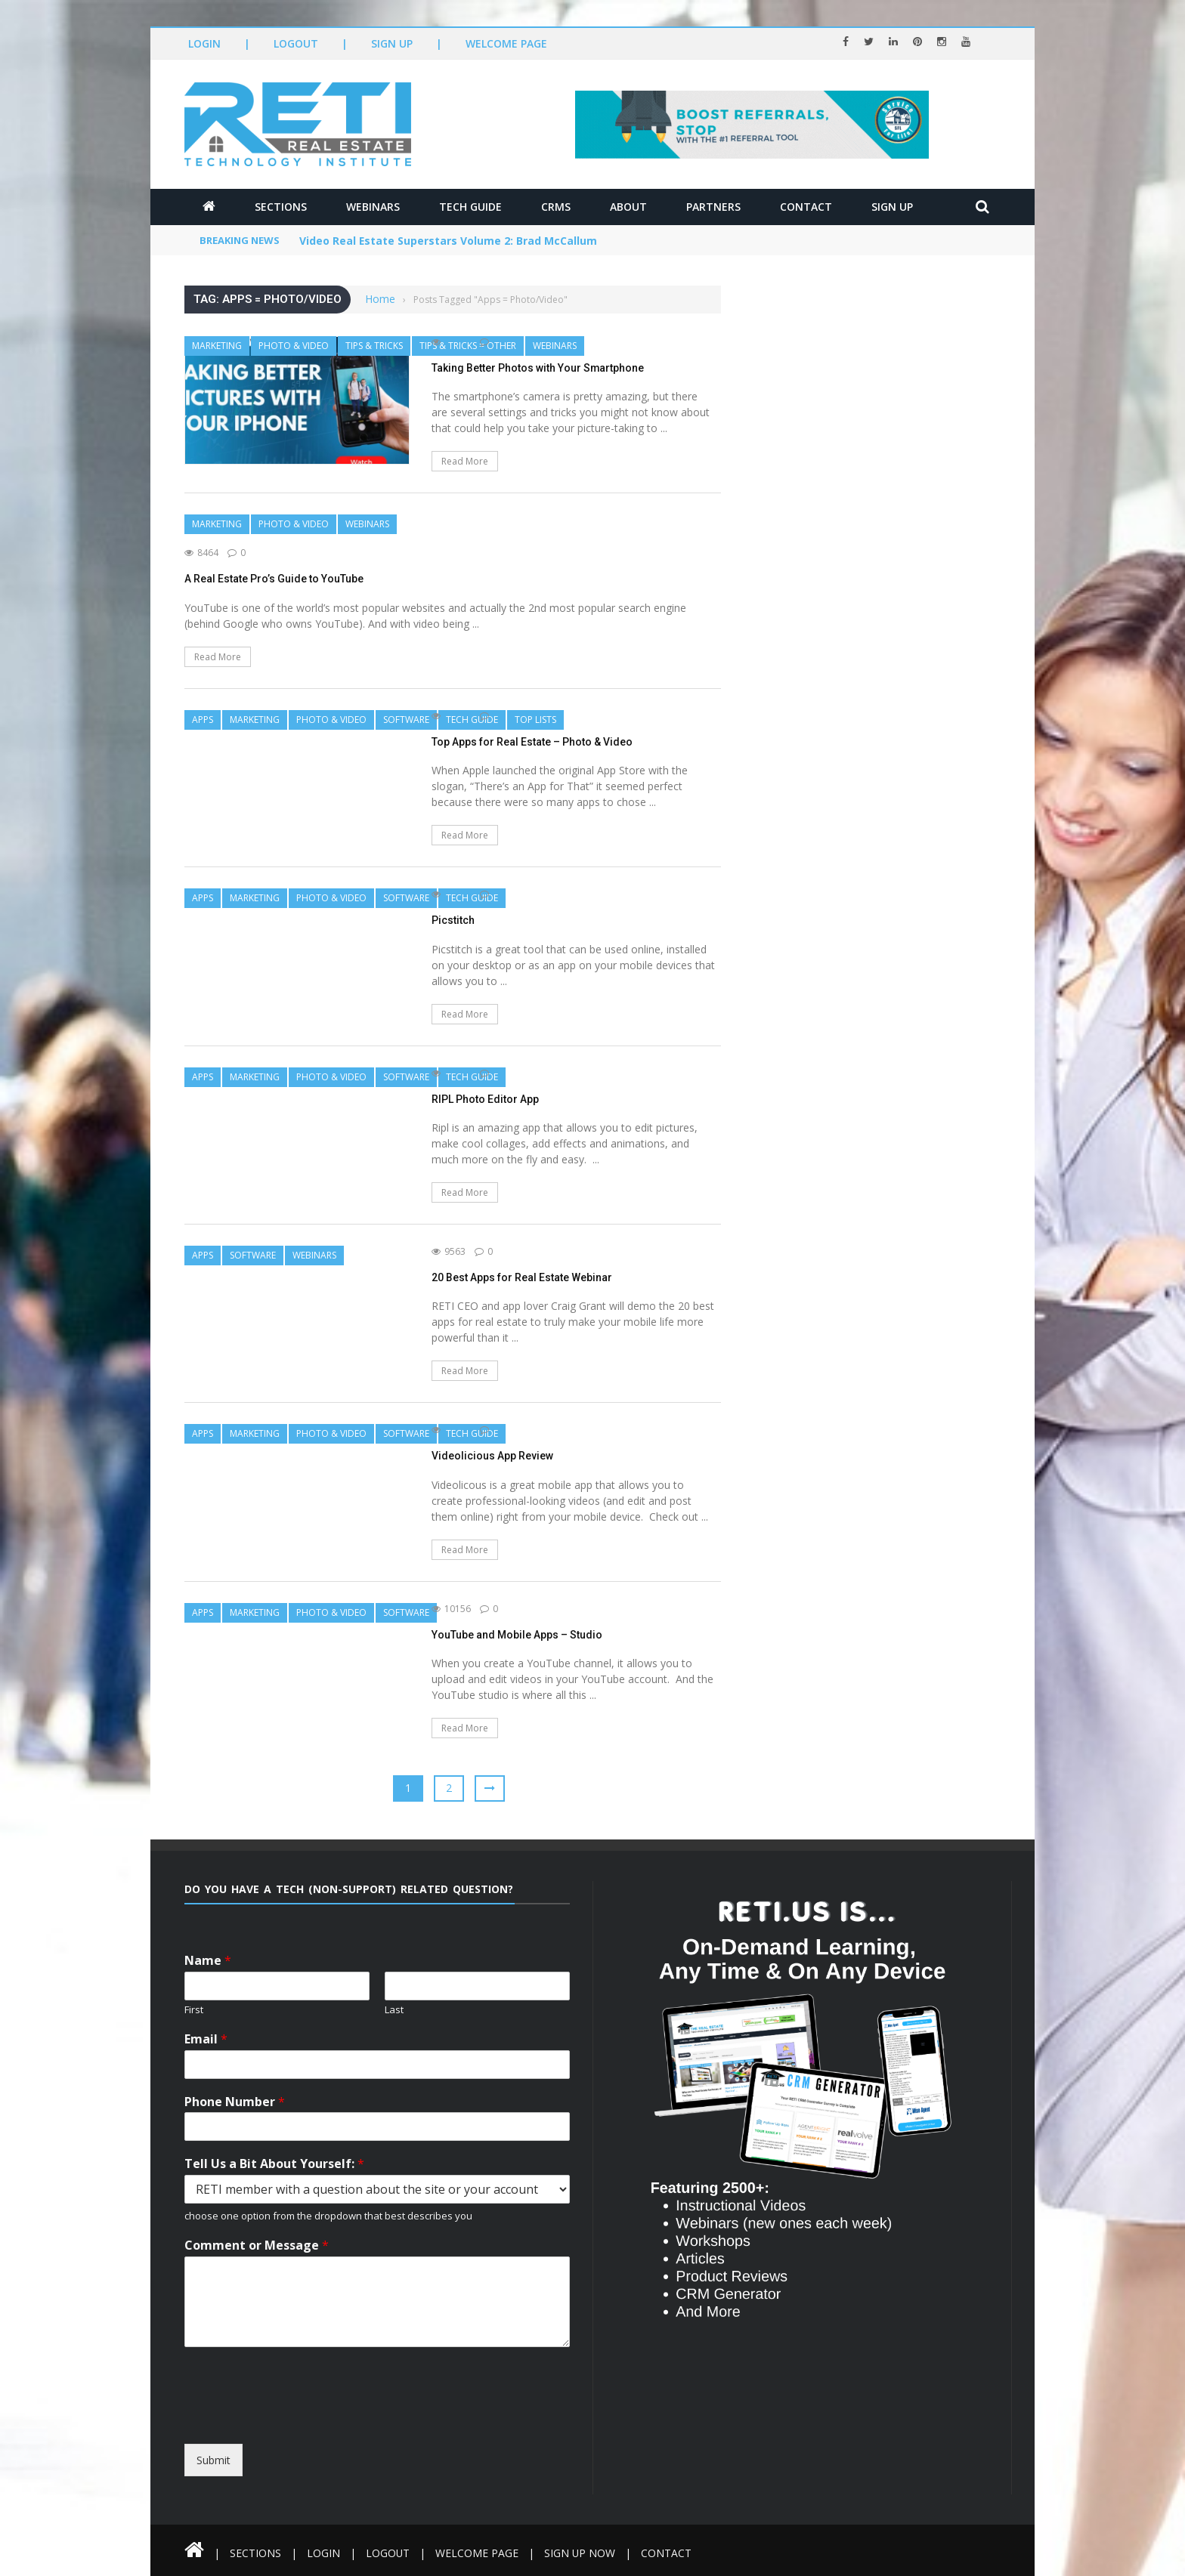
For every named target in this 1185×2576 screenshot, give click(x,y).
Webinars (373, 206)
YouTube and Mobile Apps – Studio (517, 1635)
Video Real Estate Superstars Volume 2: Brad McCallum (448, 241)
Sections (281, 206)
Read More (464, 461)
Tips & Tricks (374, 345)
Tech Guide (470, 206)
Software (406, 719)
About (628, 206)
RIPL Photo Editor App (485, 1099)
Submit (213, 2460)
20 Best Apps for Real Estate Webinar (522, 1277)
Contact (806, 206)
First (193, 2009)
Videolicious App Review (492, 1456)
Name (207, 1961)
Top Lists (535, 719)
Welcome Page (506, 43)
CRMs (556, 206)
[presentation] (322, 2430)
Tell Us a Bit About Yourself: (274, 2164)
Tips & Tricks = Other (467, 345)
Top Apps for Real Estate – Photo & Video (532, 742)
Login (204, 43)
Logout (296, 43)
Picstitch (453, 920)
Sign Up (392, 43)
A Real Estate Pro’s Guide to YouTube (274, 579)
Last (394, 2009)
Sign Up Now (581, 2553)
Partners (713, 206)
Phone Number (234, 2102)
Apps (202, 719)
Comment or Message (256, 2245)
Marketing (217, 345)
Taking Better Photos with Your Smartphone (538, 368)
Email (205, 2039)
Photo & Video (293, 345)
